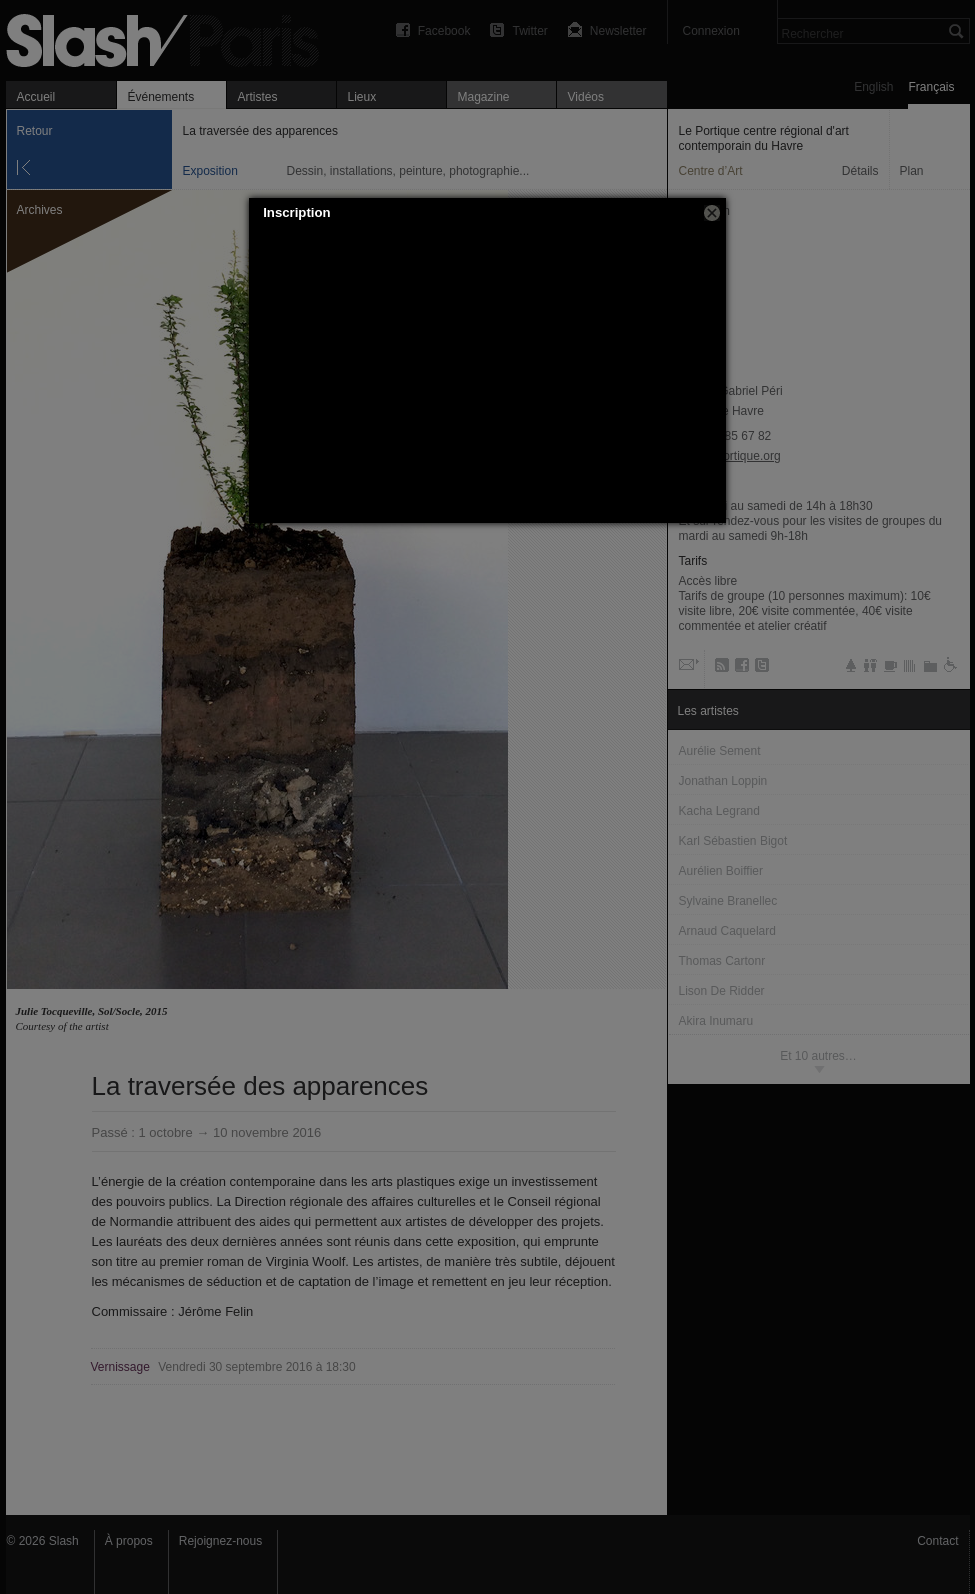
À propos (129, 1541)
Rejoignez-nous (220, 1541)
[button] (712, 213)
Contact (937, 1541)
